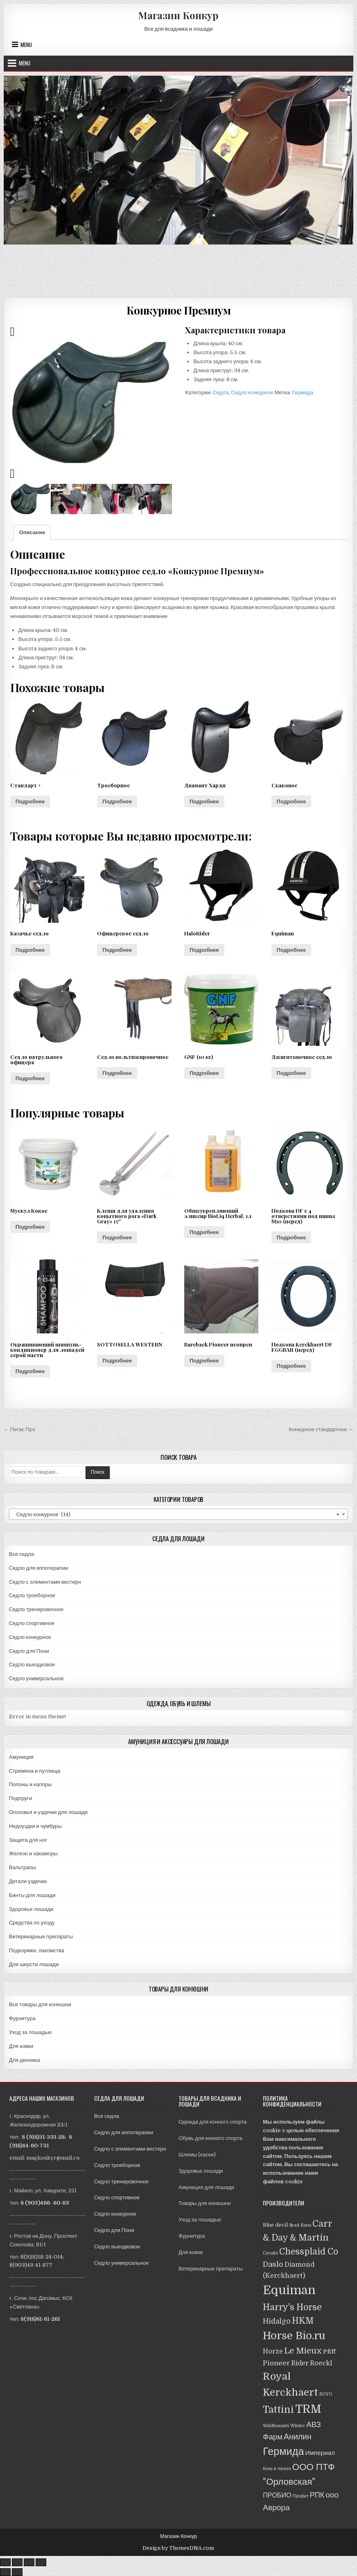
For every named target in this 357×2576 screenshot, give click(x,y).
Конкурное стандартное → (321, 1429)
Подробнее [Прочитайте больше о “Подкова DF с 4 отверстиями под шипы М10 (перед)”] (291, 1237)
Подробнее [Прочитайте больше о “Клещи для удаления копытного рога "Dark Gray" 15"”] (117, 1237)
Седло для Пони (29, 1651)
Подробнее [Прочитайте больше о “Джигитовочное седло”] (291, 1073)
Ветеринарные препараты (41, 1936)
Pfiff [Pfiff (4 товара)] (329, 2351)
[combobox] (178, 1514)
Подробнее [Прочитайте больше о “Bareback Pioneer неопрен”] (204, 1361)
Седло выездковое (32, 1664)
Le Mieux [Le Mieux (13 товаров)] (303, 2351)
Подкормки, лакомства (36, 1950)
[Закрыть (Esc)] (5, 2562)
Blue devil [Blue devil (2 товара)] (275, 2225)
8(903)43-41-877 (30, 2265)
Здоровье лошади (31, 1909)
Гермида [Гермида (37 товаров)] (283, 2451)
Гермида (302, 392)
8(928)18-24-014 (41, 2257)
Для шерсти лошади (34, 1964)
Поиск (97, 1472)
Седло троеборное (32, 1595)
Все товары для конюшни (40, 2004)
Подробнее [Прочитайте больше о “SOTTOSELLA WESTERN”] (117, 1361)
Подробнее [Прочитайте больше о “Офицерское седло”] (117, 950)
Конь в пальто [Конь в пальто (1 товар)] (277, 2468)
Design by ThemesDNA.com (178, 2548)
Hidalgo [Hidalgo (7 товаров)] (277, 2321)
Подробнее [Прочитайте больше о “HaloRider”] (204, 950)
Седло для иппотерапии (38, 1568)
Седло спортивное (31, 1623)
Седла (220, 392)
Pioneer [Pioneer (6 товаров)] (276, 2363)
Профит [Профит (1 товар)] (301, 2496)
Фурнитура (22, 2018)
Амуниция (21, 1757)
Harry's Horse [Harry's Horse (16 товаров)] (292, 2307)
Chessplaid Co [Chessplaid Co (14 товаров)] (308, 2252)
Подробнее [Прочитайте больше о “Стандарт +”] (30, 801)
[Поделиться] (17, 2562)
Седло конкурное (252, 392)
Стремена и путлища (35, 1771)
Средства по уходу (32, 1923)
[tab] (32, 532)
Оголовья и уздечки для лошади (48, 1812)
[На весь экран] (29, 2562)
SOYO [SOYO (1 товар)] (325, 2394)
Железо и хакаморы (33, 1853)
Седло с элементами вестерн (45, 1582)
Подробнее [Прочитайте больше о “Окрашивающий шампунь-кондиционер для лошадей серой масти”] (30, 1371)
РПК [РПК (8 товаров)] (317, 2495)
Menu (26, 44)
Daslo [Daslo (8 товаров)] (273, 2264)
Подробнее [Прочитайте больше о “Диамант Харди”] (204, 801)
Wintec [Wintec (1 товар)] (297, 2425)
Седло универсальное (36, 1678)
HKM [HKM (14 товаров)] (303, 2321)
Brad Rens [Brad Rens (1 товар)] (300, 2225)
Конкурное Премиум (179, 310)
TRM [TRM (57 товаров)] (308, 2409)
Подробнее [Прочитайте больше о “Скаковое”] (291, 801)
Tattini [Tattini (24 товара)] (278, 2409)
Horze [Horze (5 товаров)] (273, 2351)
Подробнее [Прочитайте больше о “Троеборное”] (117, 801)
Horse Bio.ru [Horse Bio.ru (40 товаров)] (294, 2336)
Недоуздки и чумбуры (35, 1826)
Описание (32, 532)
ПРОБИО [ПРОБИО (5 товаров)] (277, 2495)
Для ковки (21, 2046)
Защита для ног (28, 1840)
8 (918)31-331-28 (43, 2137)
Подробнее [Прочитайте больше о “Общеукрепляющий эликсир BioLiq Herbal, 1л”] (204, 1232)
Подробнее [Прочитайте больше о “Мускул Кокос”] (30, 1227)
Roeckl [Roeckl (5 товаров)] (321, 2363)
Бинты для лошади (32, 1895)
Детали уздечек (28, 1881)
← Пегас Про (20, 1429)
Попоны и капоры (30, 1784)
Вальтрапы (22, 1867)
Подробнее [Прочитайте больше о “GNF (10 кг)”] (204, 1073)
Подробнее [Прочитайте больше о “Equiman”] (291, 950)
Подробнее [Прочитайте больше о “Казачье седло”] (30, 950)
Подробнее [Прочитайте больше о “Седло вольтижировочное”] (117, 1073)
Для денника (24, 2060)
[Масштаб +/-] (41, 2562)
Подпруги (20, 1798)
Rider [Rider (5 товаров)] (300, 2363)
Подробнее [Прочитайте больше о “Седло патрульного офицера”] (30, 1078)
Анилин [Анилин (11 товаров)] (298, 2436)
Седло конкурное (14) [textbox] (176, 1514)
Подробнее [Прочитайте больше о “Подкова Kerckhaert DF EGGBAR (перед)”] (291, 1366)
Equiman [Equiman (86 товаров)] (289, 2290)
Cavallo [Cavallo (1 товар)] (270, 2253)
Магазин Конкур (178, 15)
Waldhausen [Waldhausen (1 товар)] (276, 2425)
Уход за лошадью (30, 2032)
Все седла (21, 1554)
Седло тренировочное (36, 1609)
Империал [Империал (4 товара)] (319, 2453)
